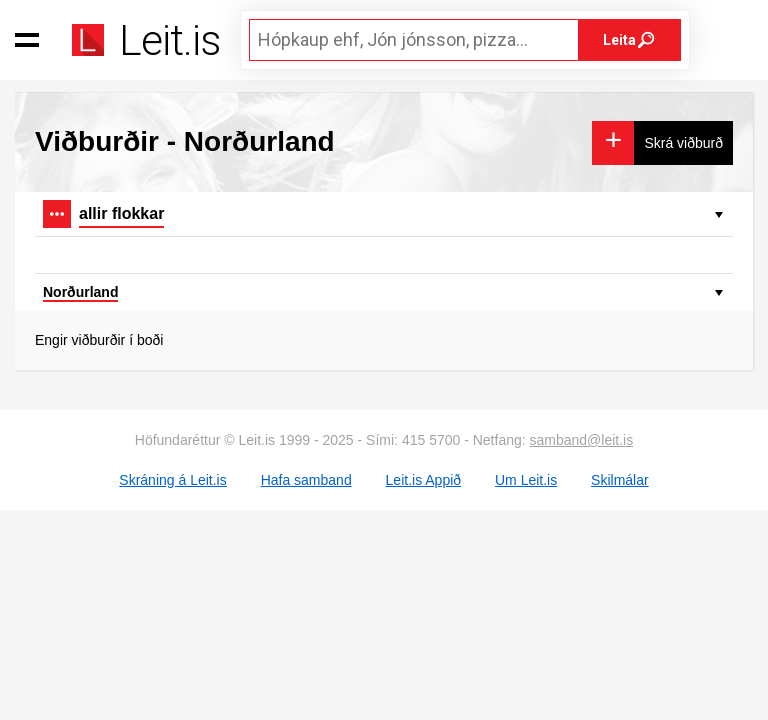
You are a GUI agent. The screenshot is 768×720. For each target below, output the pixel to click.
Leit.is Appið (424, 480)
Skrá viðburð (683, 143)
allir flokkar (121, 213)
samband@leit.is (582, 440)
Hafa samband (306, 480)
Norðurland (80, 292)
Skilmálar (620, 480)
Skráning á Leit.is (172, 480)
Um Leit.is (526, 480)
